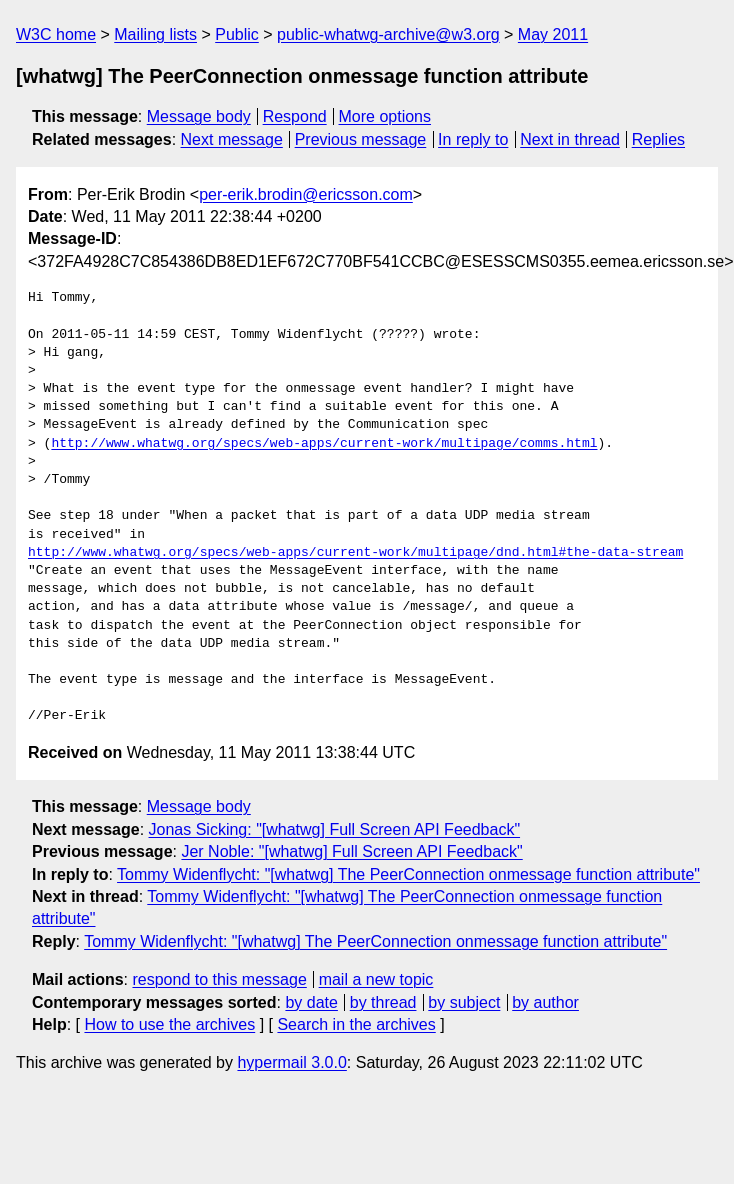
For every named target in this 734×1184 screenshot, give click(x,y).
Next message (232, 139)
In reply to (473, 139)
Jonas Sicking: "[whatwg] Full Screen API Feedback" (335, 829)
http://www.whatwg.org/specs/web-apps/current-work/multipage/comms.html (324, 444)
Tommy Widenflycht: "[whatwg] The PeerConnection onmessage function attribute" (408, 874)
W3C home (56, 34)
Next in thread (570, 139)
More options (385, 116)
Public (237, 34)
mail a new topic (376, 979)
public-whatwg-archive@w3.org (388, 34)
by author (545, 1002)
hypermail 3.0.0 (291, 1062)
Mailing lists (155, 34)
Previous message (361, 139)
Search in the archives (356, 1024)
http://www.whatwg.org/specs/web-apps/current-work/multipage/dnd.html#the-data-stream (355, 553)
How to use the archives (169, 1024)
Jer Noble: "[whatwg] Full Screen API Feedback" (351, 851)
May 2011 (553, 34)
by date (311, 1002)
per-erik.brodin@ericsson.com (306, 194)
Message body (199, 116)
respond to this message (219, 979)
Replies (658, 139)
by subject (464, 1002)
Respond (295, 116)
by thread (383, 1002)
